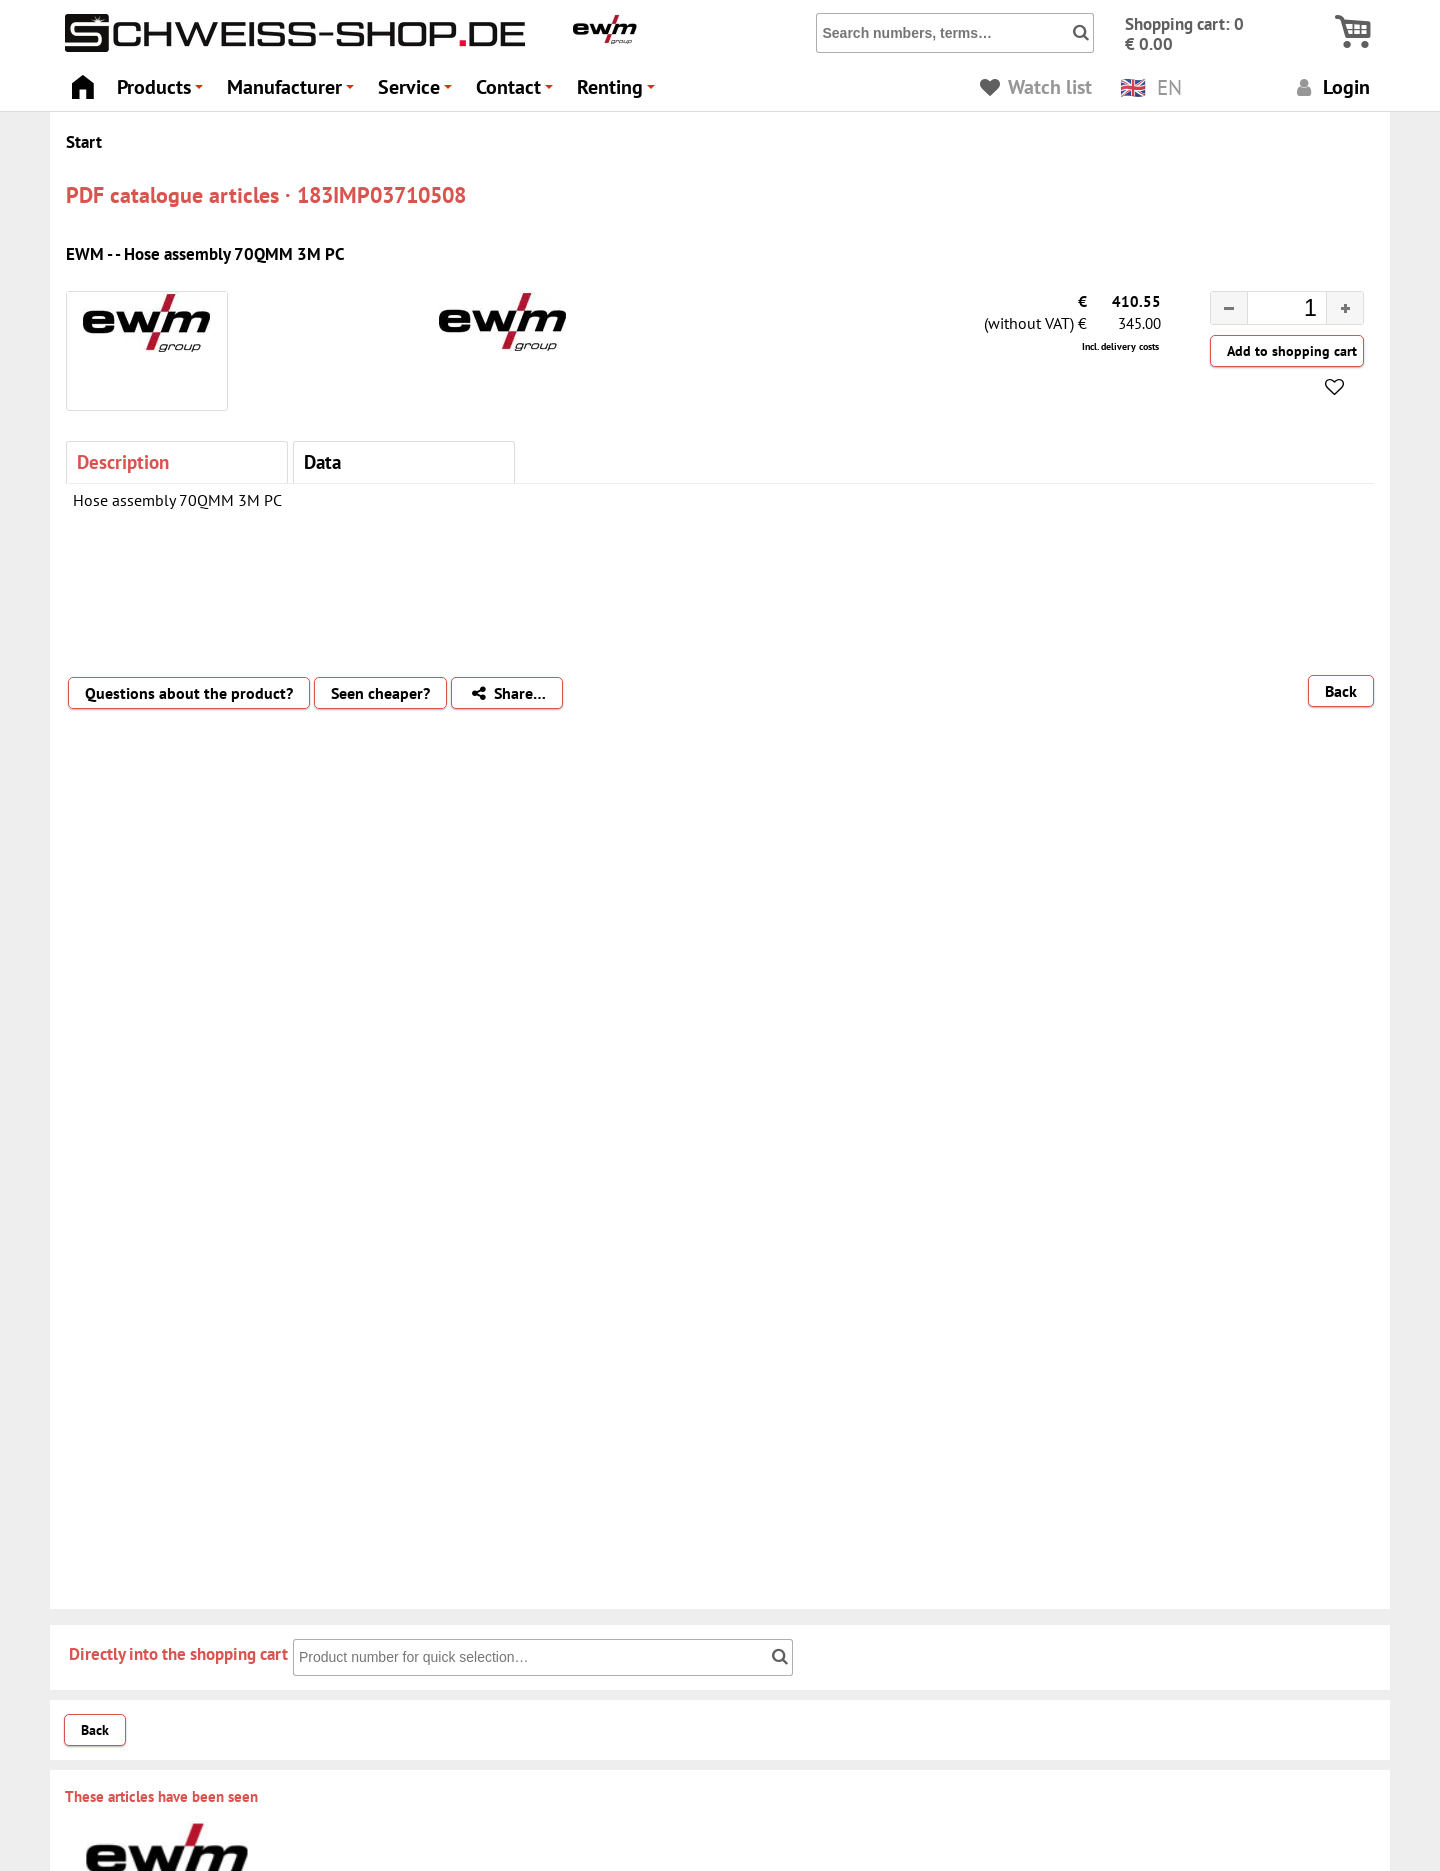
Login (1330, 86)
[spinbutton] (1271, 311)
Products (163, 92)
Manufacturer (293, 92)
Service (418, 92)
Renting (619, 92)
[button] (1344, 308)
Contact (517, 92)
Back (1341, 691)
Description (123, 461)
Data (322, 461)
